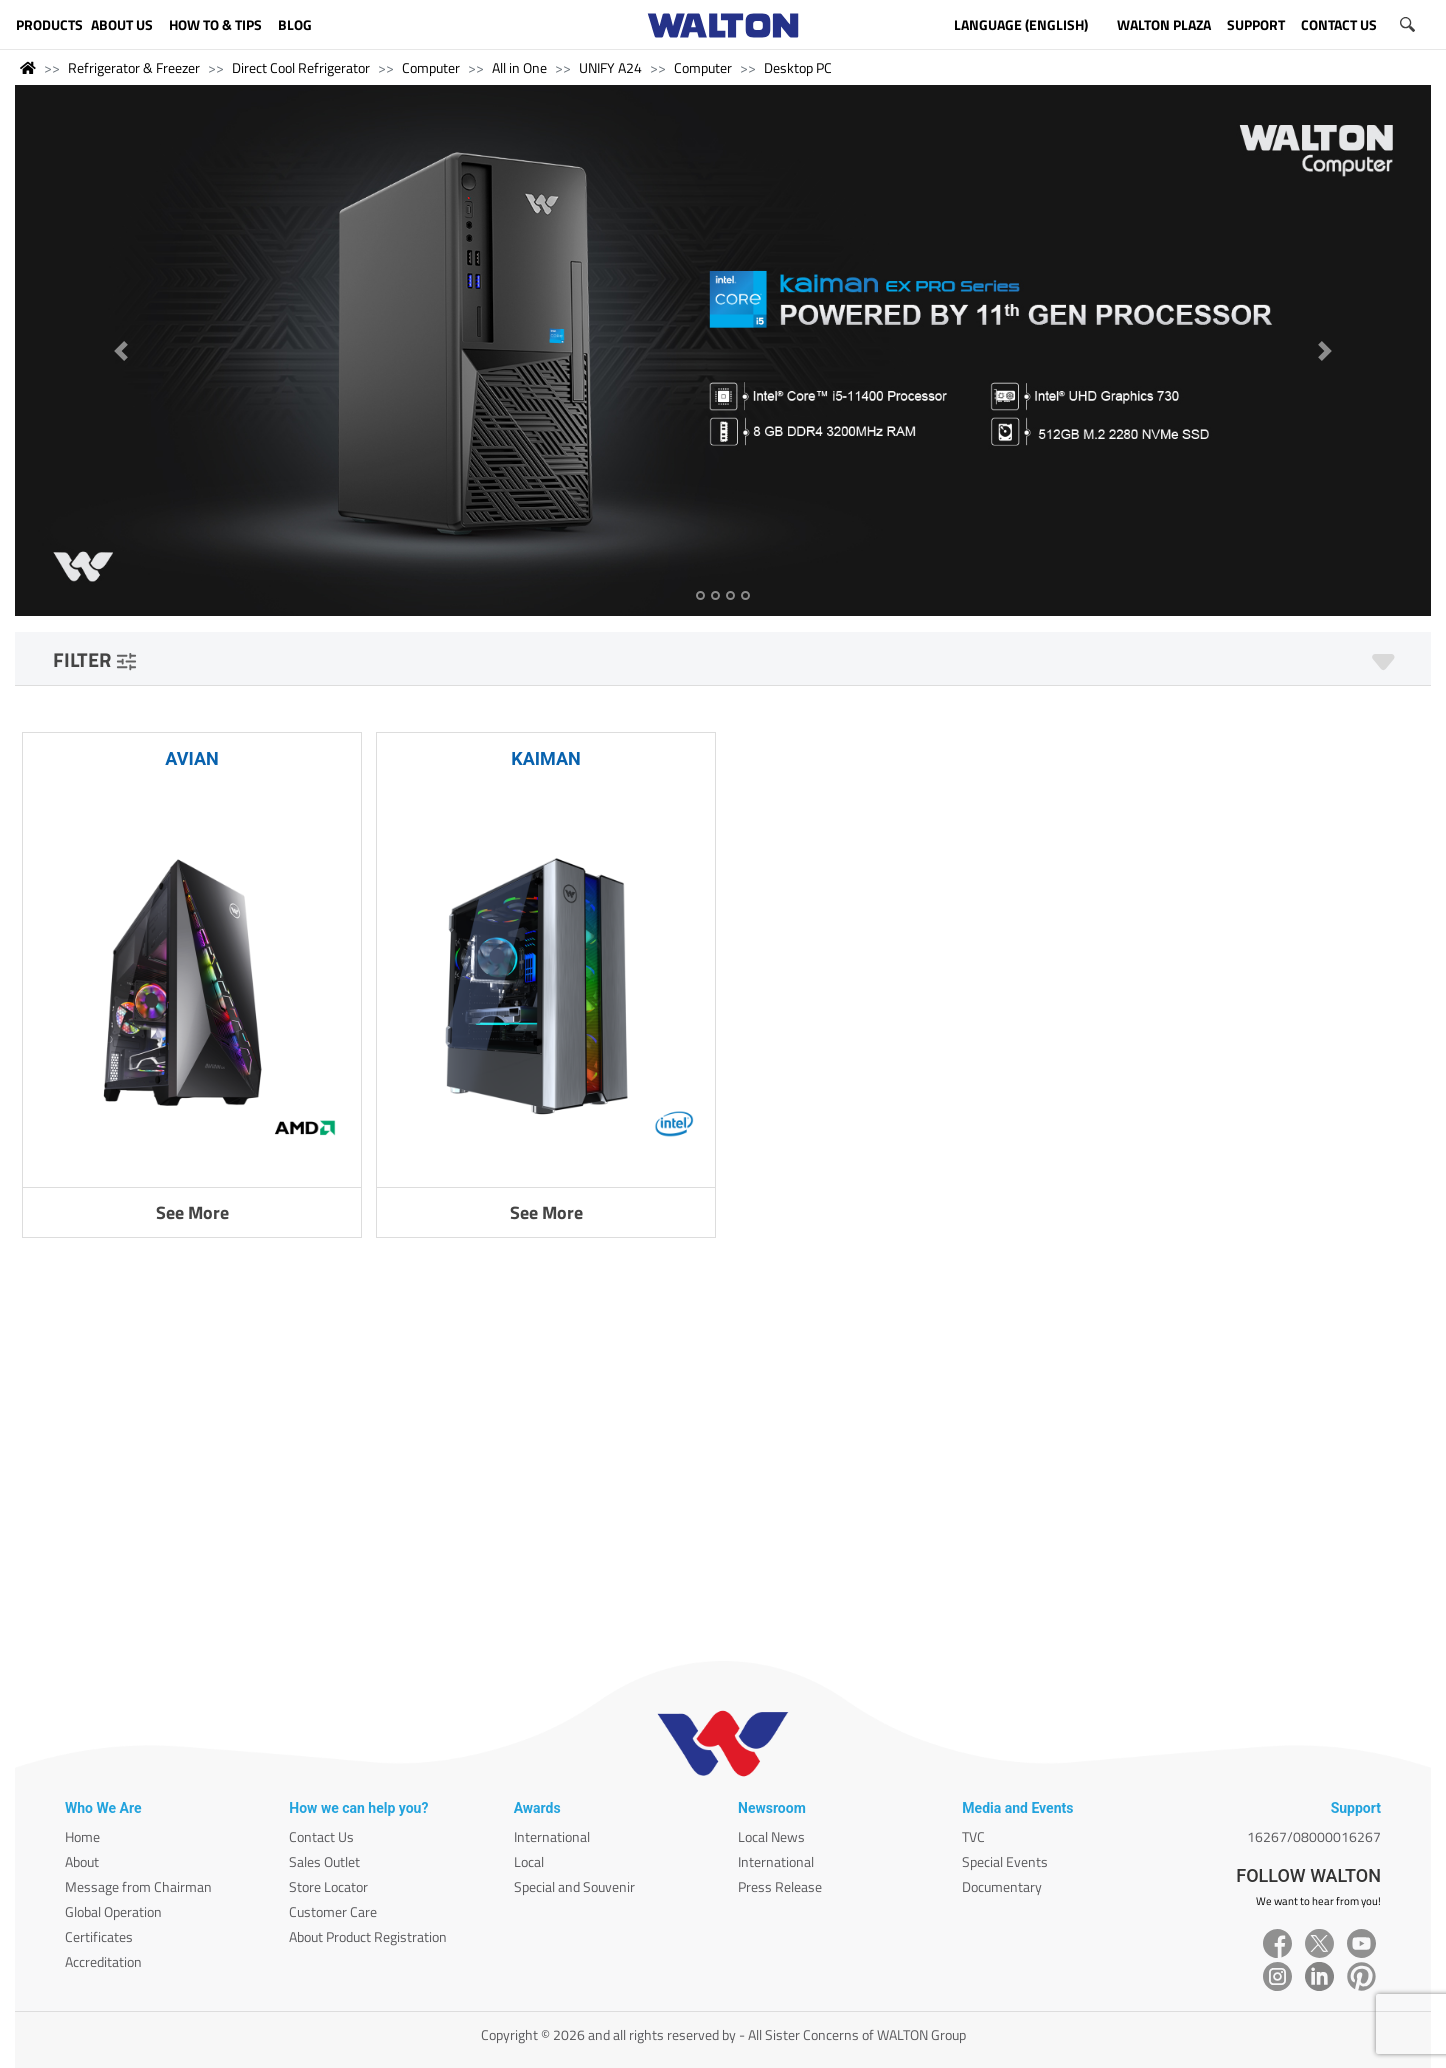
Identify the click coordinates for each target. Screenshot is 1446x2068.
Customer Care (333, 1911)
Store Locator (328, 1886)
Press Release (780, 1886)
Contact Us (321, 1836)
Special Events (1005, 1861)
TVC (973, 1836)
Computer (431, 67)
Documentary (1002, 1886)
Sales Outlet (324, 1861)
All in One (519, 67)
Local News (771, 1836)
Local (529, 1861)
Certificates (99, 1936)
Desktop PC (798, 67)
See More (192, 1212)
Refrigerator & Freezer (134, 67)
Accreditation (103, 1961)
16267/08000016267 (1314, 1836)
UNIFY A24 (610, 67)
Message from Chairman (138, 1886)
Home (82, 1836)
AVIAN (191, 758)
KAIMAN (546, 758)
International (552, 1836)
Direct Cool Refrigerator (301, 67)
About (82, 1861)
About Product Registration (368, 1936)
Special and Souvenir (574, 1886)
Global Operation (113, 1911)
